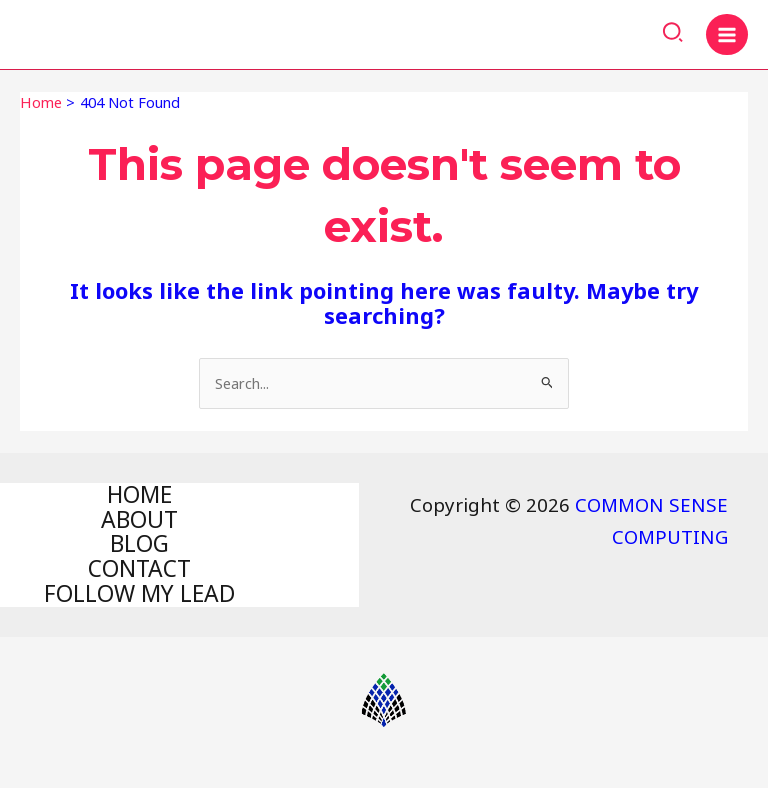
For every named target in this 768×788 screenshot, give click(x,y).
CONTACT (139, 569)
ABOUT (139, 519)
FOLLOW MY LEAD (139, 594)
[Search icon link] (673, 34)
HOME (139, 495)
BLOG (139, 544)
